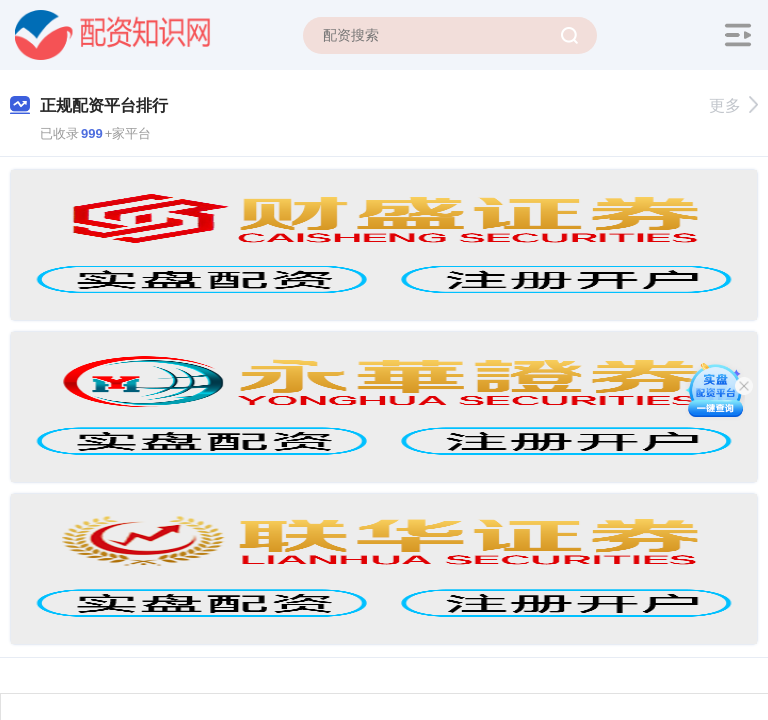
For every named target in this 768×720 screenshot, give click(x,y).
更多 (733, 105)
